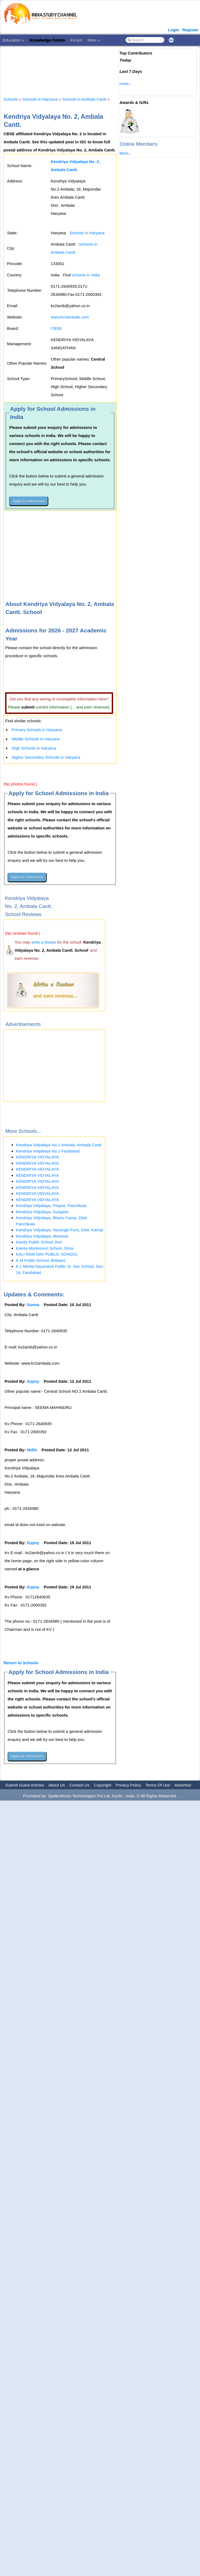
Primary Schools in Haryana (37, 729)
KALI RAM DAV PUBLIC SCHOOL (47, 1254)
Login (173, 30)
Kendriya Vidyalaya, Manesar (42, 1236)
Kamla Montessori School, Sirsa (44, 1248)
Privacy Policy (128, 1785)
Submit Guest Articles (24, 1785)
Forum (76, 40)
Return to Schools (21, 1662)
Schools (11, 99)
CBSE (56, 328)
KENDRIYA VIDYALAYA (37, 1157)
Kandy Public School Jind (39, 1242)
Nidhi (32, 1450)
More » (93, 40)
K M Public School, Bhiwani (40, 1260)
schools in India (86, 275)
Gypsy (33, 1381)
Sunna (33, 1304)
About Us (56, 1785)
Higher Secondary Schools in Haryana (46, 757)
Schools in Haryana (39, 99)
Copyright (102, 1785)
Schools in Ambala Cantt (84, 99)
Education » (13, 40)
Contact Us (79, 1785)
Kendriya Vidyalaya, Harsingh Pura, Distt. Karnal (59, 1230)
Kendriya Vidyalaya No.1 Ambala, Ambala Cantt (58, 1145)
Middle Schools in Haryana (36, 739)
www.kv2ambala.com (70, 317)
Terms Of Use (157, 1785)
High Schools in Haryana (34, 748)
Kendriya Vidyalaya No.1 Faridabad (48, 1151)
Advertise (182, 1785)
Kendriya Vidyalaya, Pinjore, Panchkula (51, 1205)
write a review (43, 942)
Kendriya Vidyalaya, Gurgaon (42, 1211)
